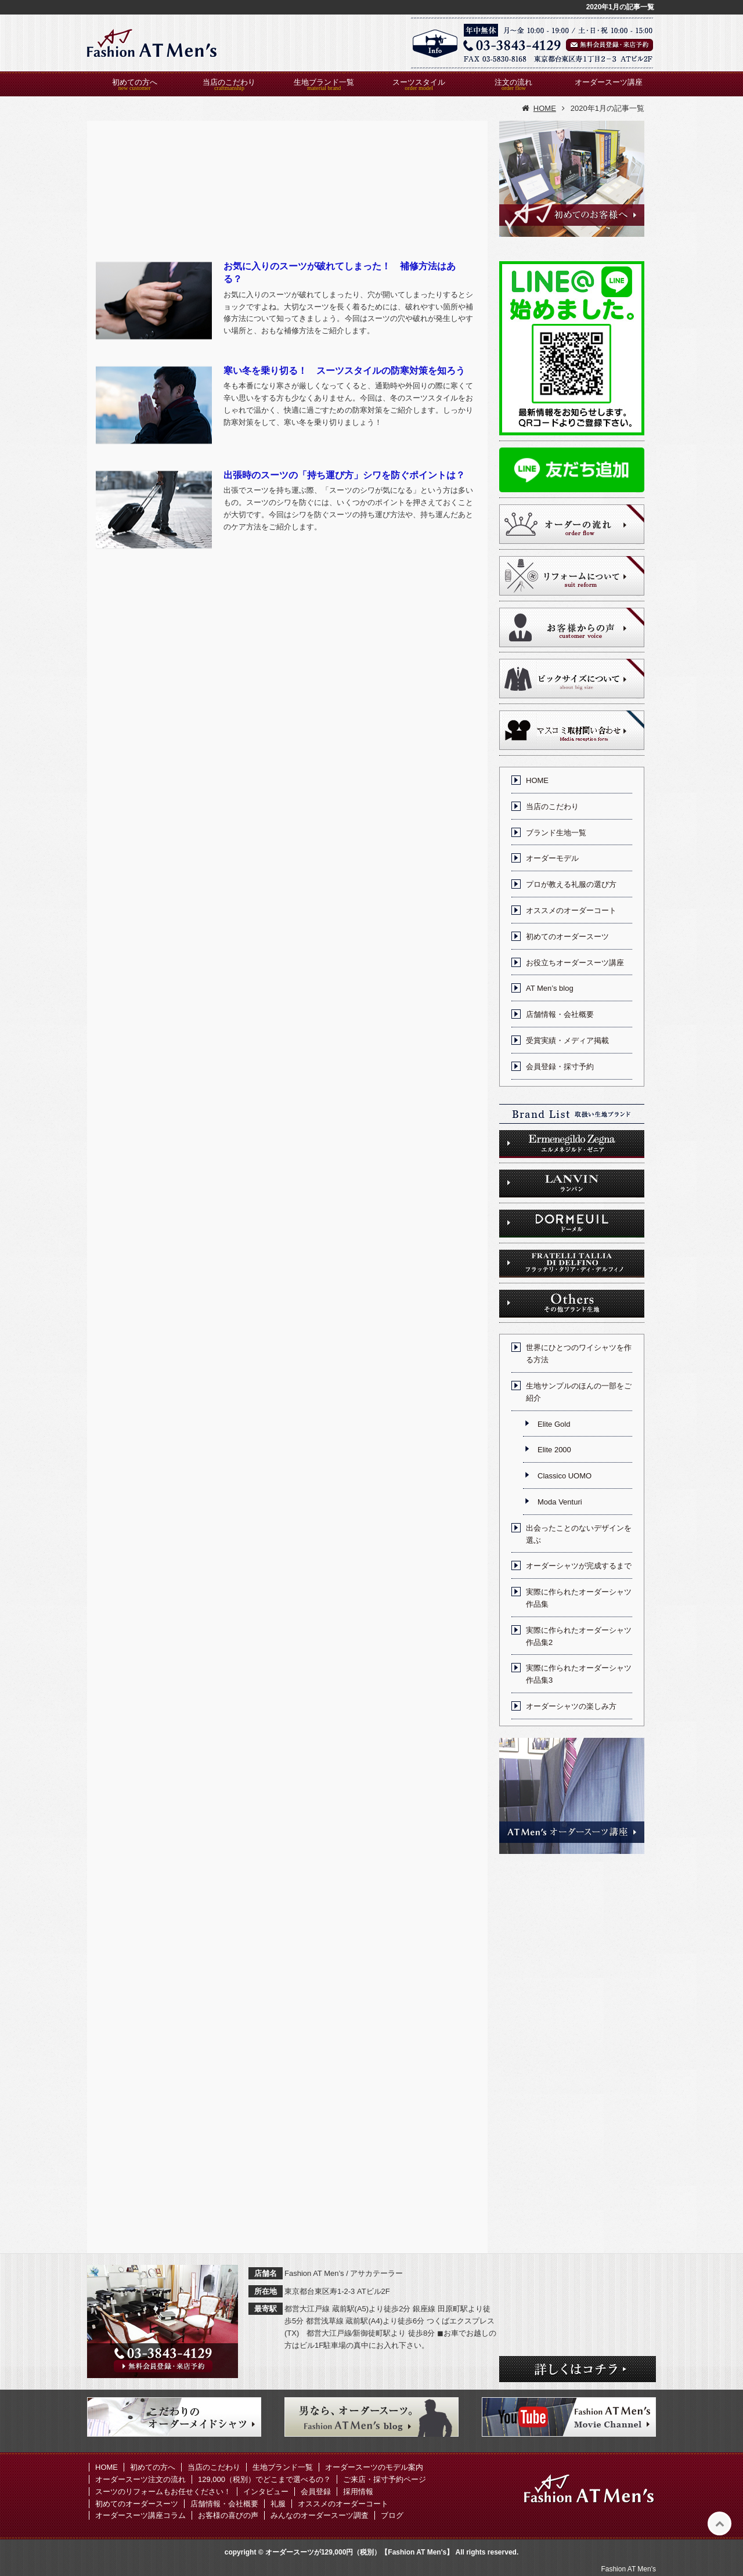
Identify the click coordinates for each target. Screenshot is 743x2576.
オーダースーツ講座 (609, 82)
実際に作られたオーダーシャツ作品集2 (579, 1636)
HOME (537, 780)
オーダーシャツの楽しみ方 (571, 1706)
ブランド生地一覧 (556, 832)
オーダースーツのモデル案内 (374, 2467)
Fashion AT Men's (628, 2569)
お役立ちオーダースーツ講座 (575, 962)
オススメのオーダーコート (571, 910)
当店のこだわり (229, 82)
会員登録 (316, 2491)
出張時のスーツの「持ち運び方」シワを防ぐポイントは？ (344, 475)
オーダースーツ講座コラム (140, 2515)
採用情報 (358, 2491)
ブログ (392, 2515)
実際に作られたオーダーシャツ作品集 (579, 1598)
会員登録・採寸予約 (560, 1066)
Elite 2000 (554, 1449)
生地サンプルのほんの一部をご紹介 (579, 1391)
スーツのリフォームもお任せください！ (163, 2491)
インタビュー (265, 2491)
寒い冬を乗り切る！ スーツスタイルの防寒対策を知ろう (344, 371)
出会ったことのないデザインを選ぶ (579, 1534)
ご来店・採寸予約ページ (384, 2479)
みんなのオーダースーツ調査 (319, 2515)
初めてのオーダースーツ (567, 936)
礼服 (278, 2503)
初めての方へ (134, 82)
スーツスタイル (418, 82)
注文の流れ (513, 82)
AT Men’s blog (550, 988)
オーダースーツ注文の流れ (140, 2479)
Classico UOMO (564, 1475)
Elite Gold (554, 1424)
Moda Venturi (560, 1502)
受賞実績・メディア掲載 (567, 1040)
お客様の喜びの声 (228, 2515)
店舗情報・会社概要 (560, 1014)
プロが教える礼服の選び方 (571, 884)
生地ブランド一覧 (324, 82)
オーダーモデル (552, 858)
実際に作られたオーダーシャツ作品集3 (579, 1674)
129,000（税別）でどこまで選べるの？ (264, 2479)
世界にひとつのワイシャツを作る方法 (579, 1353)
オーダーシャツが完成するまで (579, 1565)
